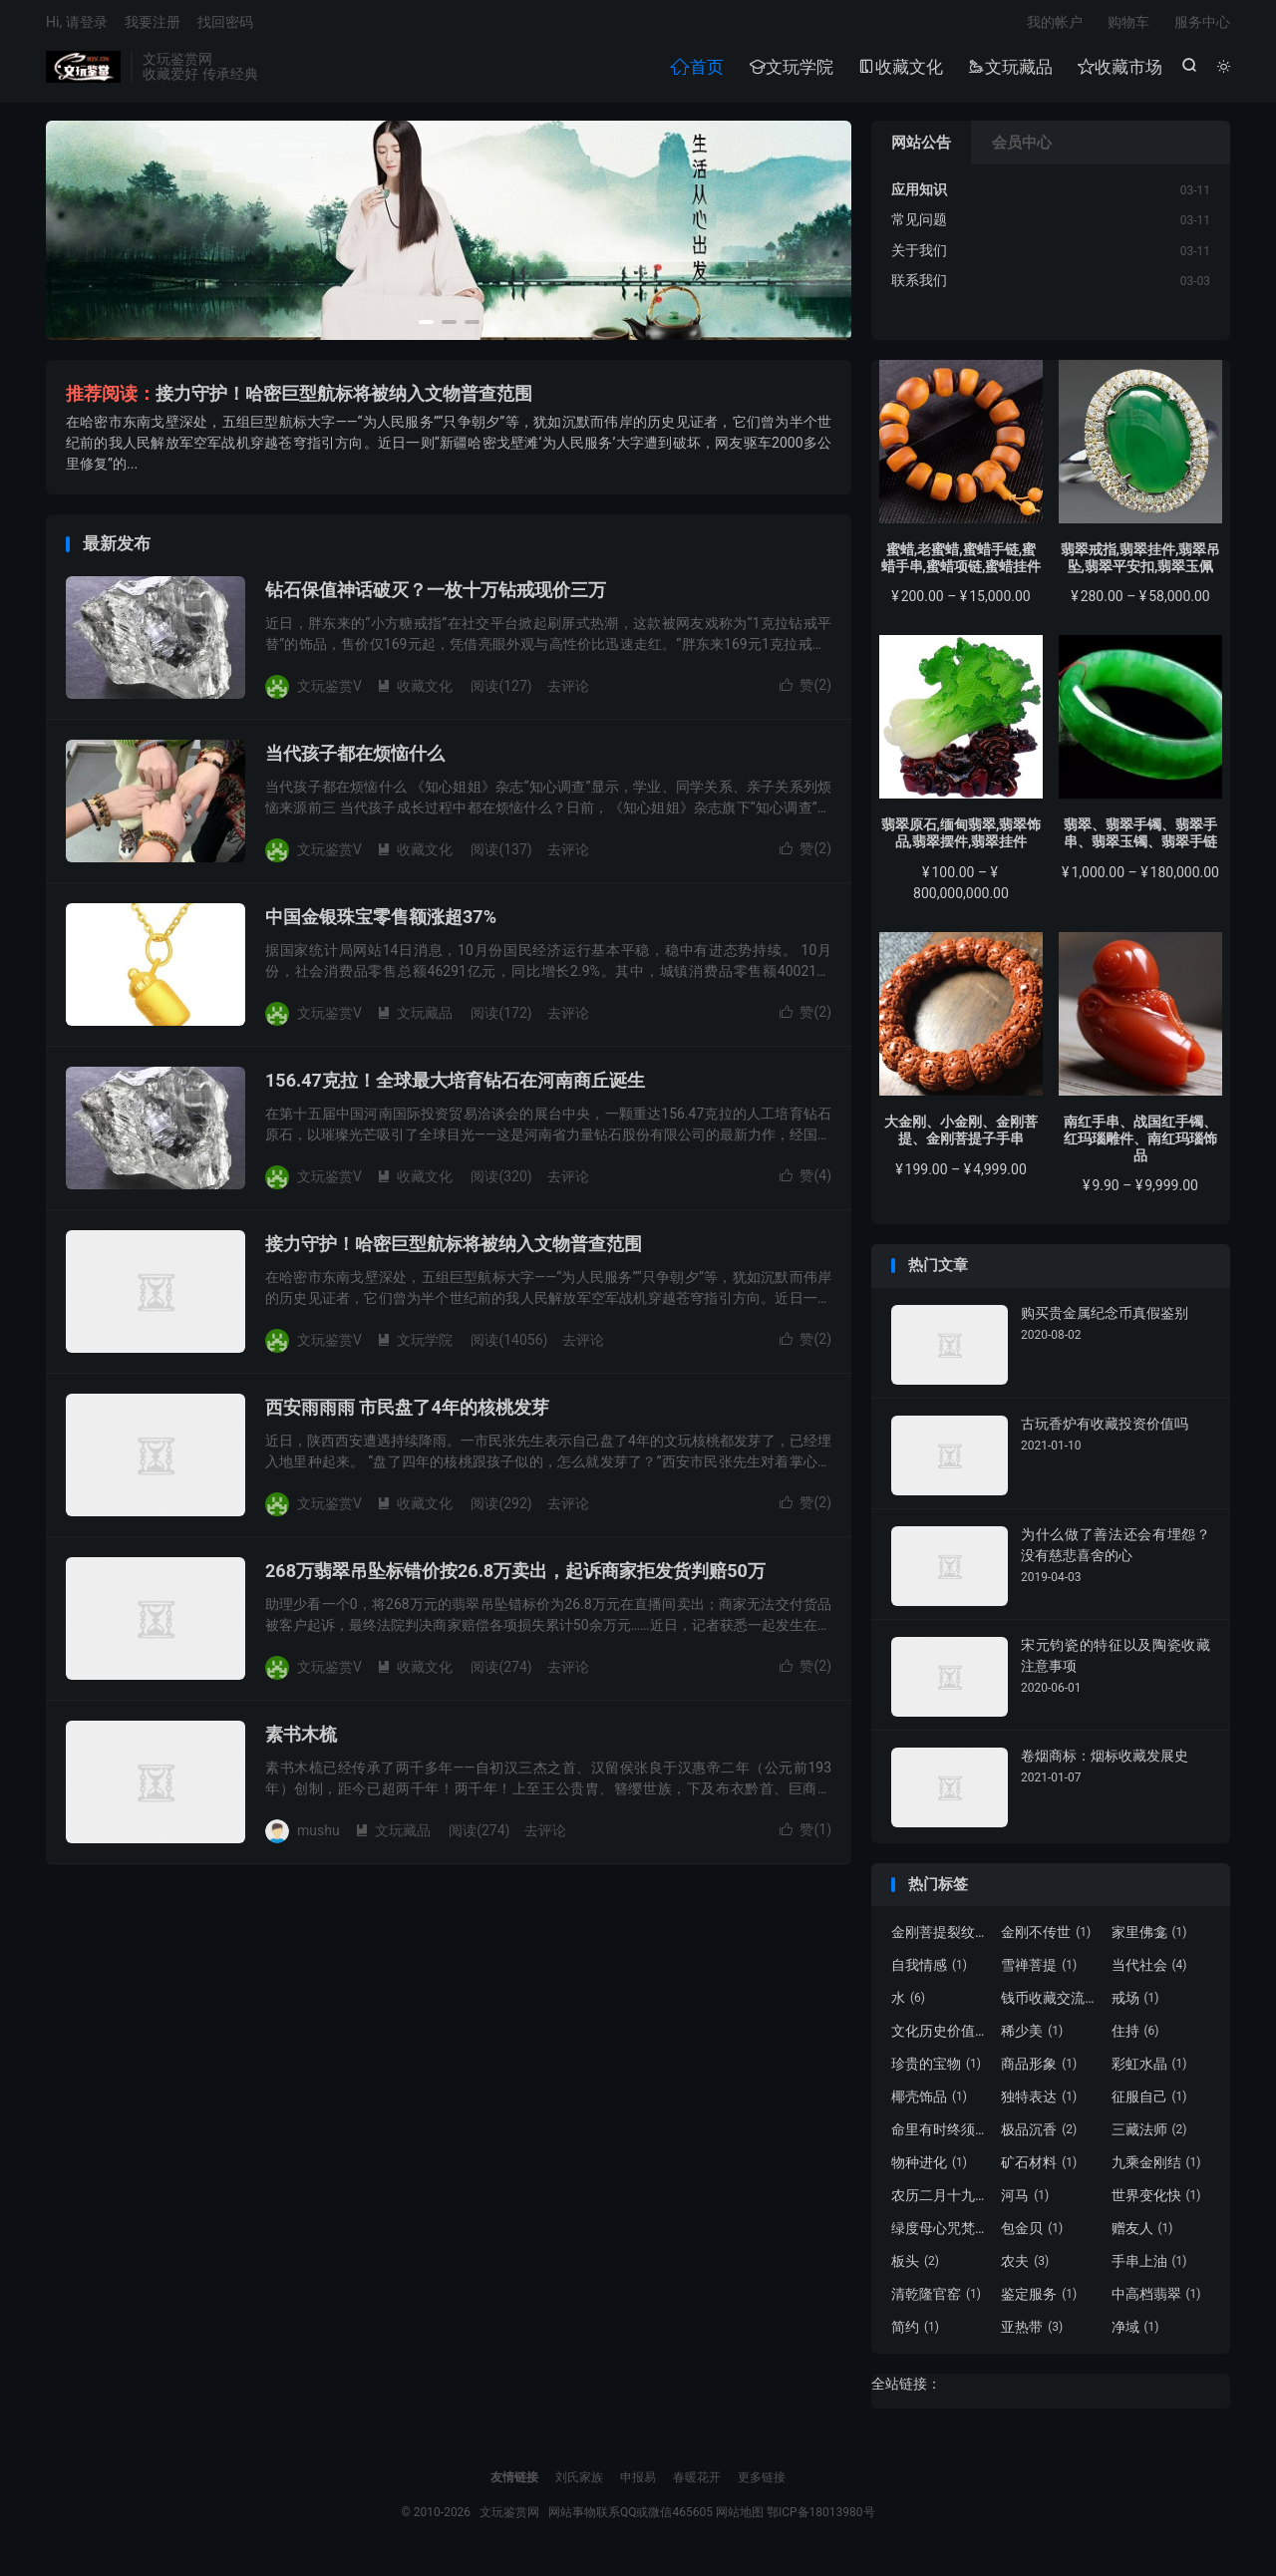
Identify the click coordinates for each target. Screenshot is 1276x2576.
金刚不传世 (1046, 1939)
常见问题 (919, 226)
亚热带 (1032, 2334)
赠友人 (1142, 2235)
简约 (915, 2334)
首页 (696, 71)
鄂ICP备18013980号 (821, 2519)
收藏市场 (1119, 71)
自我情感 (929, 1972)
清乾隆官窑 (936, 2301)
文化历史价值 (941, 2038)
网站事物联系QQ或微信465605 (630, 2519)
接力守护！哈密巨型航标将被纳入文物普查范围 (344, 400)
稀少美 (1032, 2038)
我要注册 (152, 26)
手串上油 (1149, 2268)
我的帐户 (1055, 26)
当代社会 (1149, 1972)
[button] (426, 329)
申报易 (638, 2484)
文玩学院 (790, 71)
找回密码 (225, 26)
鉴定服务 (1039, 2301)
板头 (915, 2268)
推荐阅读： (111, 400)
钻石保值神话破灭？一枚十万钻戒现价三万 (435, 596)
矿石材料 (1039, 2169)
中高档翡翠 (1156, 2301)
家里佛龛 (1149, 1939)
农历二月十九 (941, 2202)
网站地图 (740, 2519)
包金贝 (1032, 2235)
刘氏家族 (579, 2484)
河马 (1025, 2202)
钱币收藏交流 (1051, 2005)
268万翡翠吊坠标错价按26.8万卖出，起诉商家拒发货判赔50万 (515, 1577)
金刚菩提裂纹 (941, 1939)
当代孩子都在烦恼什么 (355, 760)
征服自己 (1149, 2103)
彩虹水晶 (1149, 2071)
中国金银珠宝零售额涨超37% (380, 923)
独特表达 (1039, 2103)
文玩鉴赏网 (83, 71)
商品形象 (1039, 2071)
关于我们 (919, 257)
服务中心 (1202, 26)
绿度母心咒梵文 (941, 2235)
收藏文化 (899, 71)
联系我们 (919, 287)
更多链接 (762, 2484)
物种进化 (929, 2169)
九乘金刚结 (1156, 2169)
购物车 (1128, 26)
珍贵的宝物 (936, 2071)
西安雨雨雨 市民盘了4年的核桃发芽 (407, 1414)
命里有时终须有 (941, 2136)
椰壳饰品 (929, 2103)
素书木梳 (301, 1741)
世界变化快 (1156, 2202)
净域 (1135, 2334)
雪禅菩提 (1039, 1972)
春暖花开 (697, 2484)
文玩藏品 (1009, 71)
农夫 (1025, 2268)
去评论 (568, 693)
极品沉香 (1039, 2136)
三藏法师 (1149, 2136)
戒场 (1135, 2005)
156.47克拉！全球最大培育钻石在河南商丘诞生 (455, 1087)
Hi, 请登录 (77, 26)
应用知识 (919, 196)
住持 (1135, 2038)
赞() (805, 692)
